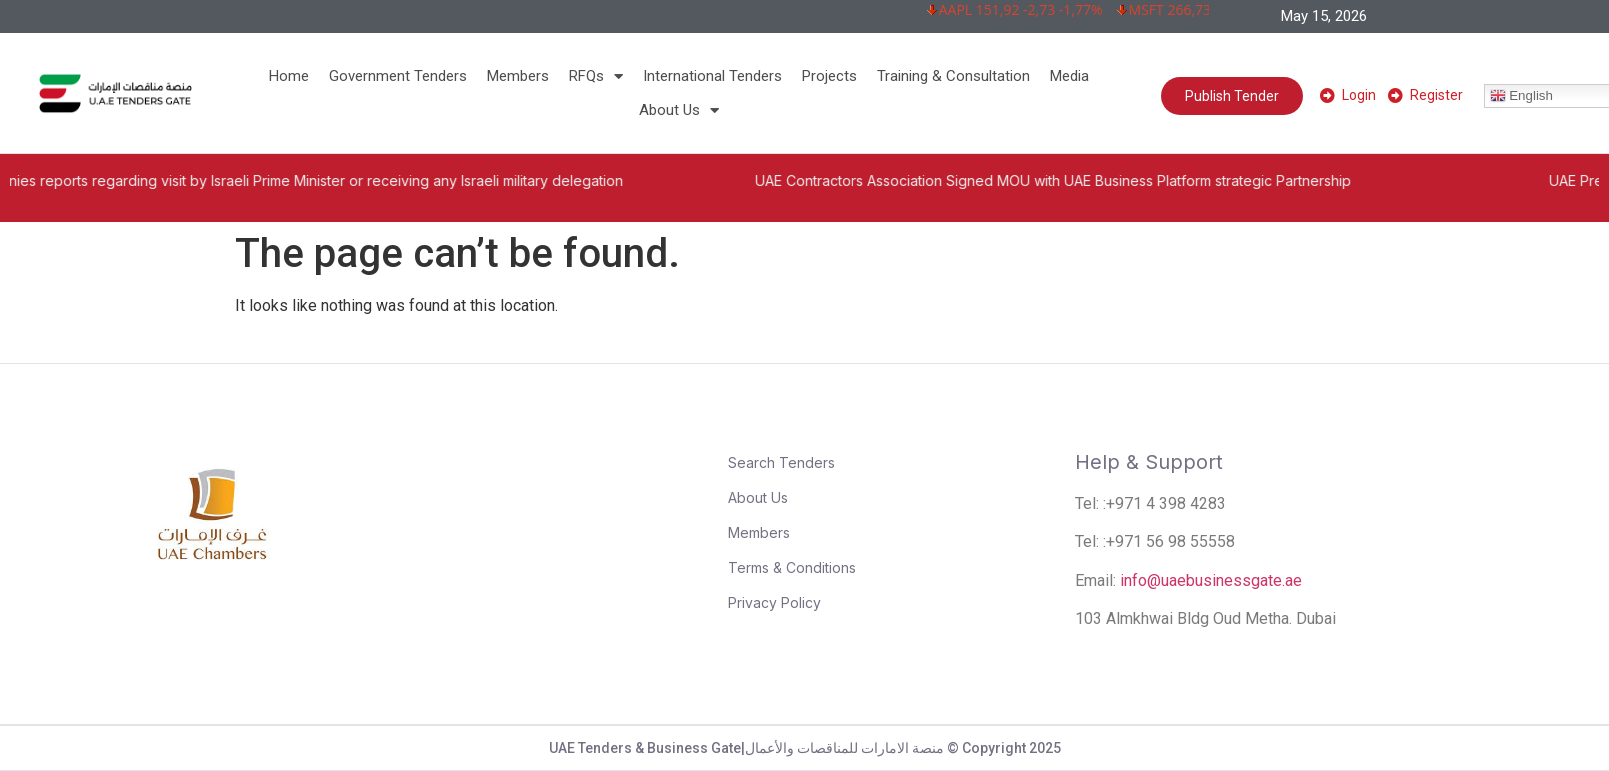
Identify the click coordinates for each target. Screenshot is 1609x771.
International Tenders (712, 76)
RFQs (596, 76)
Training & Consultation (953, 76)
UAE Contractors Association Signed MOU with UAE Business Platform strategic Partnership (1086, 180)
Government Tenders (398, 76)
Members (518, 76)
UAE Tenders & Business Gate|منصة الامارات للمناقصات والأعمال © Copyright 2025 (805, 748)
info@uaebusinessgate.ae (1211, 580)
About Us (679, 110)
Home (289, 76)
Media (1069, 76)
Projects (829, 76)
